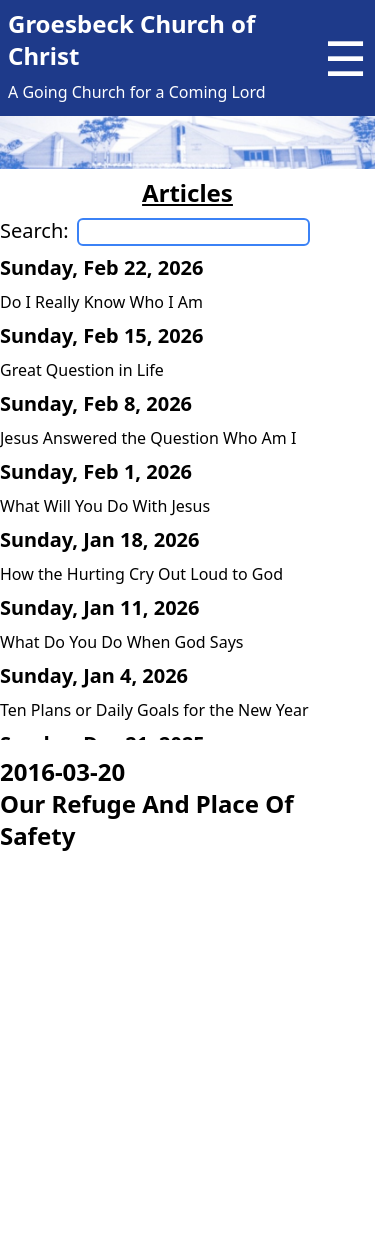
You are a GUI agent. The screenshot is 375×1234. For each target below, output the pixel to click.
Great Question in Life (82, 370)
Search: (34, 230)
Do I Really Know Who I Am (101, 302)
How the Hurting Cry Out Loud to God (141, 574)
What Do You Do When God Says (121, 642)
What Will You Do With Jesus (105, 506)
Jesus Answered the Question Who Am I (148, 438)
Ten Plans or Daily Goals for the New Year (154, 710)
